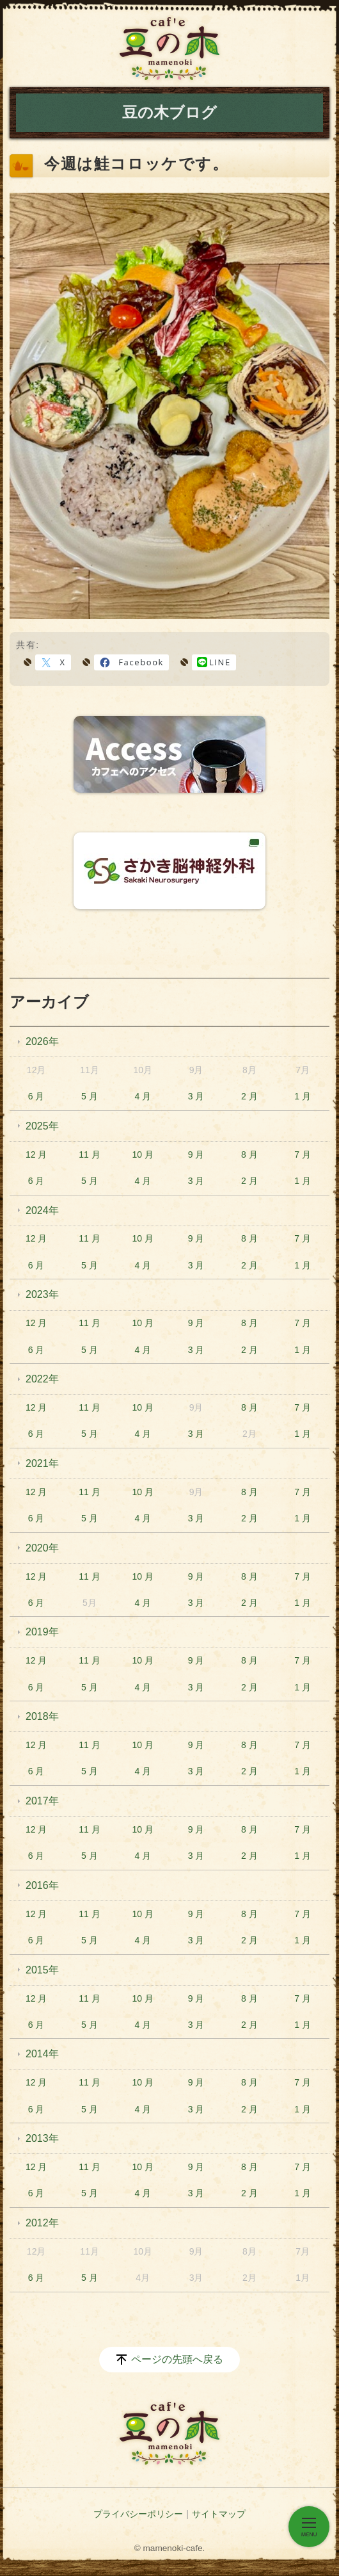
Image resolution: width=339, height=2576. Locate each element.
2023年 (42, 1294)
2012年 (42, 2222)
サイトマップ (219, 2514)
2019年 (42, 1631)
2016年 (42, 1885)
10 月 (143, 1154)
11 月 (89, 1154)
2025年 (42, 1126)
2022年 (42, 1378)
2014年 (42, 2053)
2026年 (42, 1041)
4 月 (142, 1096)
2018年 (42, 1716)
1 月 (302, 1096)
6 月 (36, 1096)
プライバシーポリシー (138, 2514)
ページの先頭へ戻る (177, 2359)
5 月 (89, 1096)
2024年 (42, 1210)
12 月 (36, 1154)
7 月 (302, 1154)
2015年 (42, 1969)
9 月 (196, 1154)
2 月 (249, 1096)
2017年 (42, 1800)
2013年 (42, 2138)
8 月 (249, 1154)
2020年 (42, 1548)
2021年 (42, 1463)
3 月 (196, 1096)
